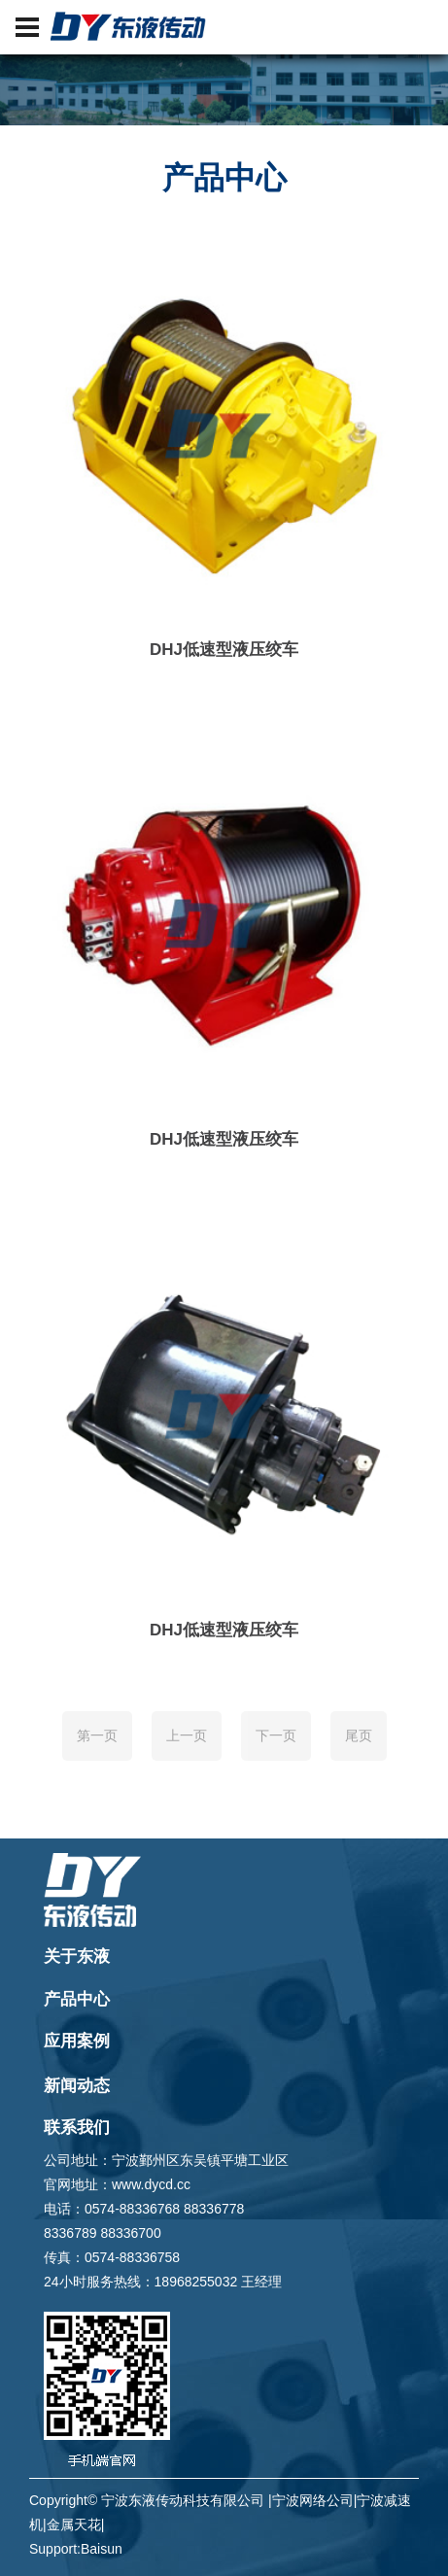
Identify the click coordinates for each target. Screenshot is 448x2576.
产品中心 (77, 1999)
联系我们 (77, 2127)
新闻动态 (77, 2086)
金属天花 (74, 2524)
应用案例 (77, 2041)
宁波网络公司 (313, 2500)
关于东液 (77, 1956)
